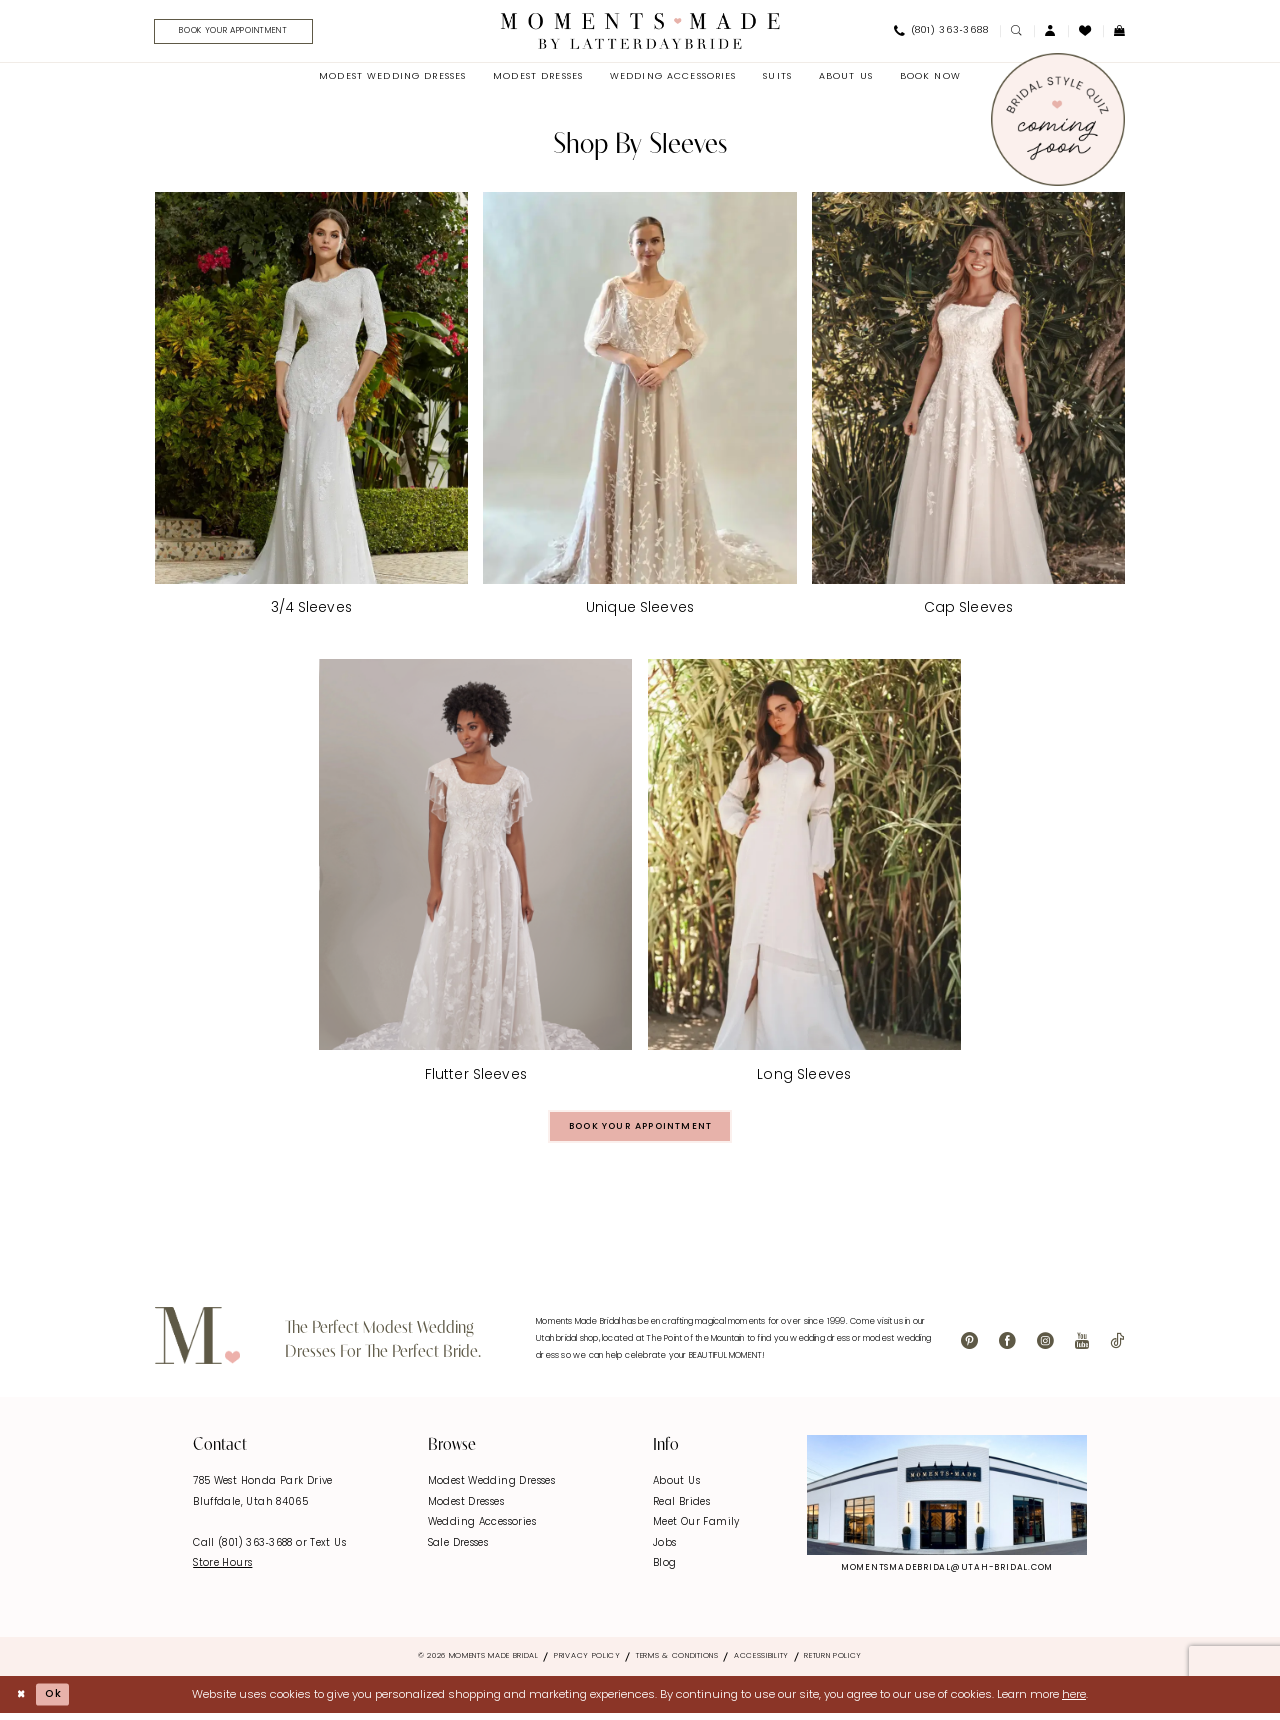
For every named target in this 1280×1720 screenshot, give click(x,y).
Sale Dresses (458, 1548)
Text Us (328, 1548)
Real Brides (681, 1507)
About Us (676, 1487)
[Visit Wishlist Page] (1085, 32)
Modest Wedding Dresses (491, 1487)
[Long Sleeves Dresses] (804, 876)
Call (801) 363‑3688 (244, 1548)
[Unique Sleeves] (639, 409)
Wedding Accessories (482, 1528)
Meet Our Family (696, 1528)
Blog (665, 1569)
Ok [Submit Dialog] (57, 1699)
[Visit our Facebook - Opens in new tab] (1007, 1347)
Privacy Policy (587, 1662)
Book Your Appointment (641, 1130)
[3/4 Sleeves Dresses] (311, 409)
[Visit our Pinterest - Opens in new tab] (969, 1347)
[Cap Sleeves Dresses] (968, 409)
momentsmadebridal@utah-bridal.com (947, 1574)
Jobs (665, 1548)
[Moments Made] (640, 32)
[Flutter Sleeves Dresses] (475, 876)
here (1074, 1700)
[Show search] (1017, 32)
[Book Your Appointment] (243, 33)
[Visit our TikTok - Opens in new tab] (1117, 1347)
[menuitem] (237, 33)
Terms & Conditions (677, 1662)
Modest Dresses (466, 1507)
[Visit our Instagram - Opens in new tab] (1045, 1347)
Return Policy (833, 1662)
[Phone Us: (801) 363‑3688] (941, 33)
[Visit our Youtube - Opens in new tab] (1082, 1347)
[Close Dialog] (22, 1700)
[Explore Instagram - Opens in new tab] (947, 1500)
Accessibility (761, 1662)
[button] (1051, 32)
